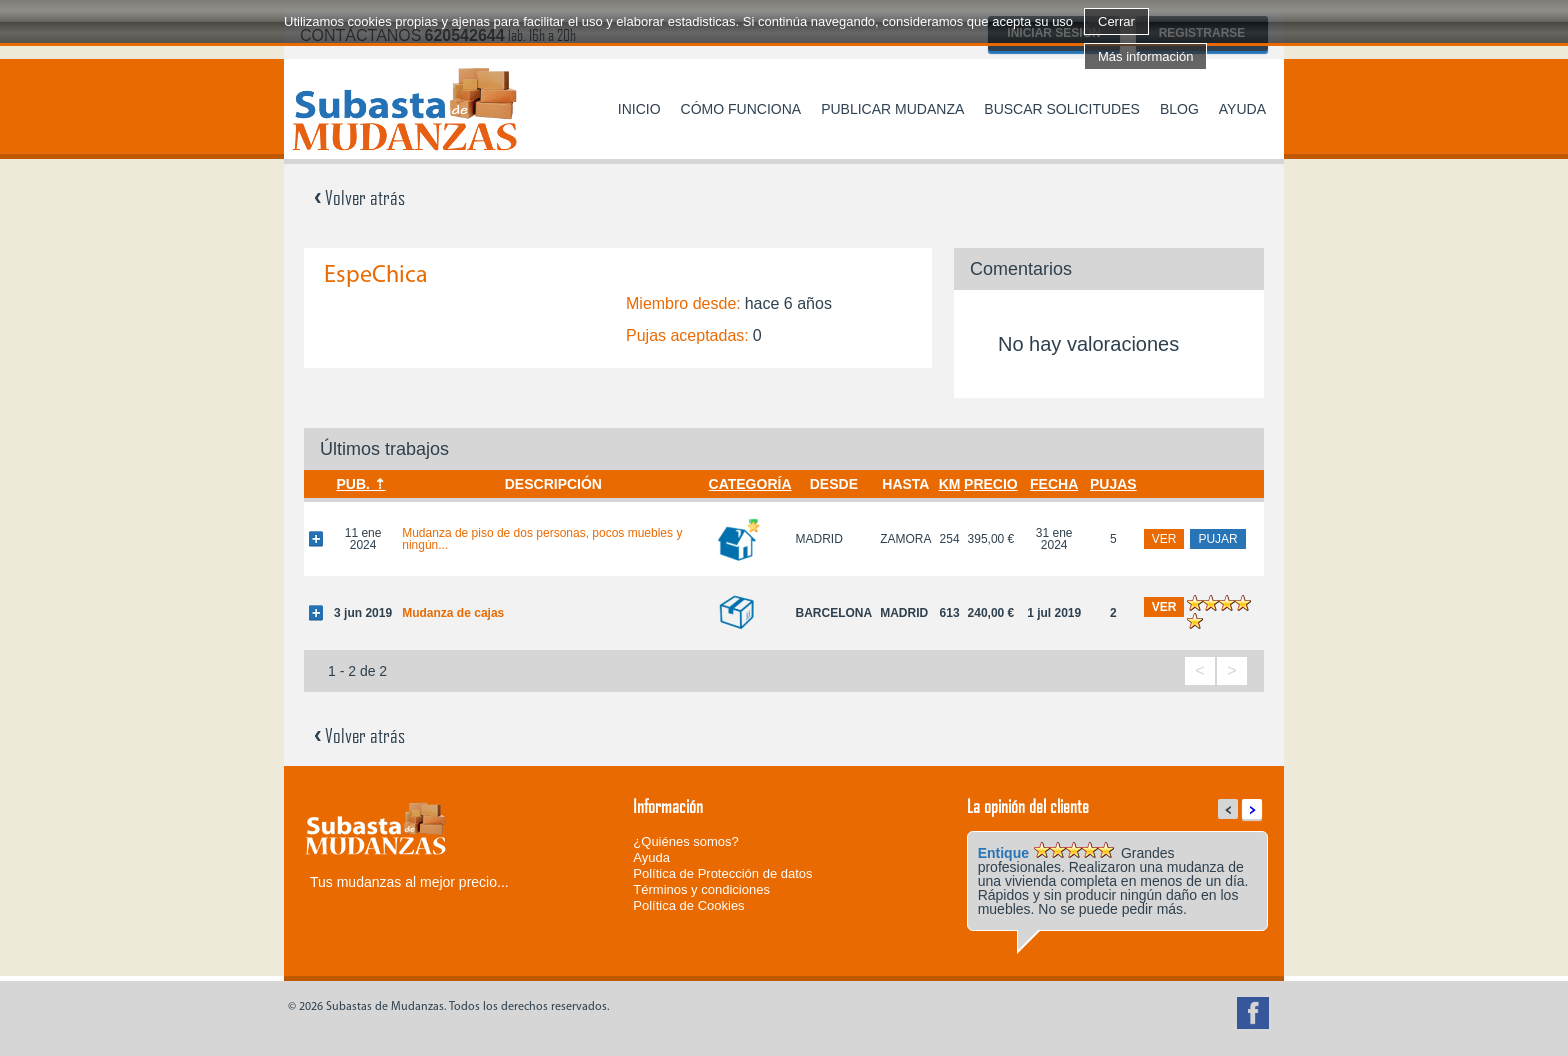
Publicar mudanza (892, 109)
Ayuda (1242, 109)
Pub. (352, 484)
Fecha (1054, 484)
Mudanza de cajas (453, 613)
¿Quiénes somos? (686, 841)
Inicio (639, 109)
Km (950, 484)
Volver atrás (359, 197)
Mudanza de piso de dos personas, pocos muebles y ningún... (542, 539)
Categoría (750, 484)
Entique (1003, 853)
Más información (1145, 56)
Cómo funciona (741, 109)
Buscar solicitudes (1062, 109)
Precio (991, 484)
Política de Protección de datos (722, 873)
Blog (1179, 109)
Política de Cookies (688, 905)
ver (1164, 539)
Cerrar (1116, 21)
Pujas (1113, 484)
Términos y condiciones (701, 889)
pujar (1217, 539)
